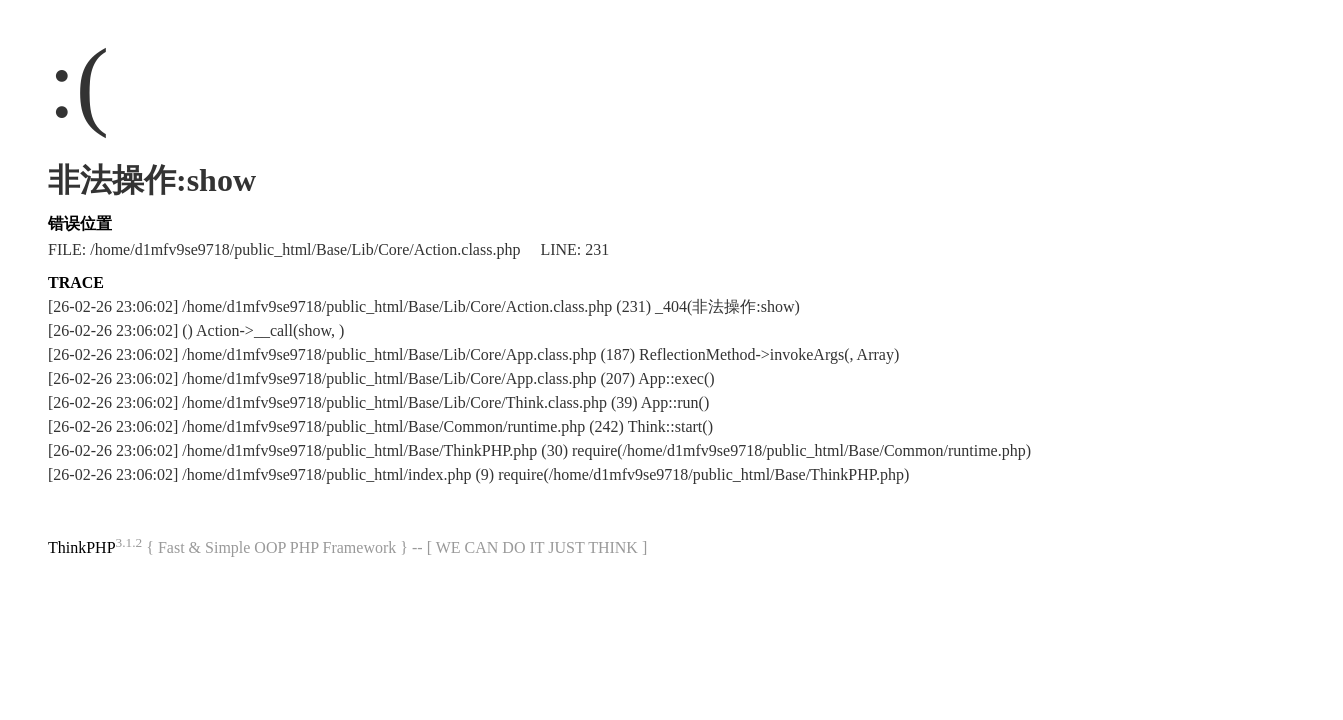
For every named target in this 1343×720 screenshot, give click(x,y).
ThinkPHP (82, 547)
